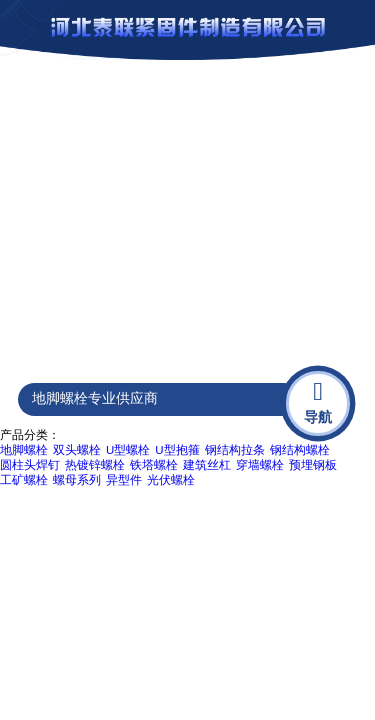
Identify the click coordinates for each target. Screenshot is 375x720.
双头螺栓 (77, 450)
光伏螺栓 (171, 480)
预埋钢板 (313, 465)
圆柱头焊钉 (30, 465)
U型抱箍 (177, 450)
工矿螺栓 (24, 480)
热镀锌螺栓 (95, 465)
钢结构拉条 (235, 450)
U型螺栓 (128, 450)
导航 (318, 401)
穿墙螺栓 (260, 465)
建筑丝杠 (207, 465)
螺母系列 (77, 480)
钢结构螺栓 (300, 450)
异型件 (124, 480)
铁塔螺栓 (154, 465)
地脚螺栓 (24, 450)
